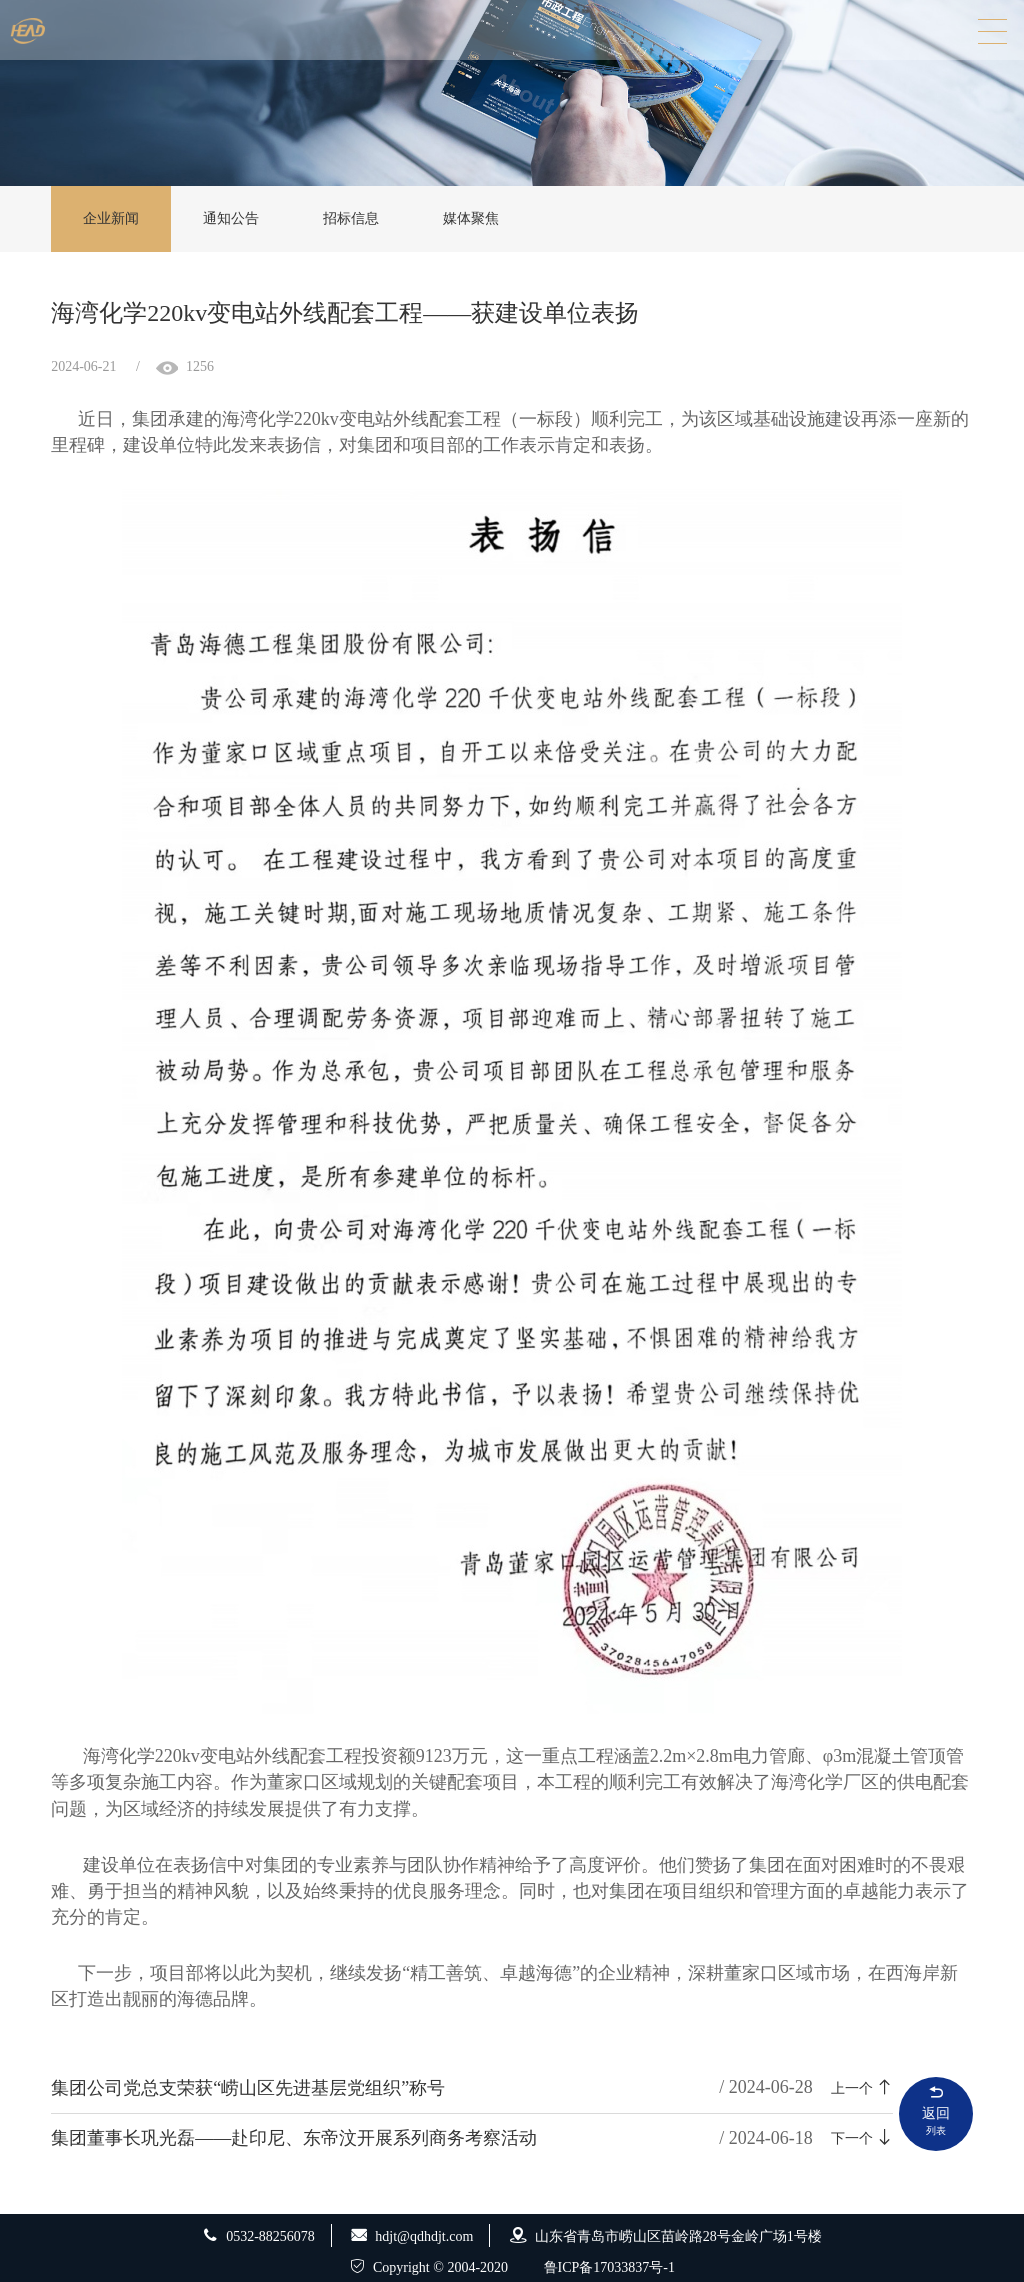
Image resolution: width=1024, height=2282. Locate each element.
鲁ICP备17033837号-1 (609, 2267)
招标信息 (351, 218)
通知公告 (231, 218)
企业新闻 (111, 218)
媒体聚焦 (471, 218)
